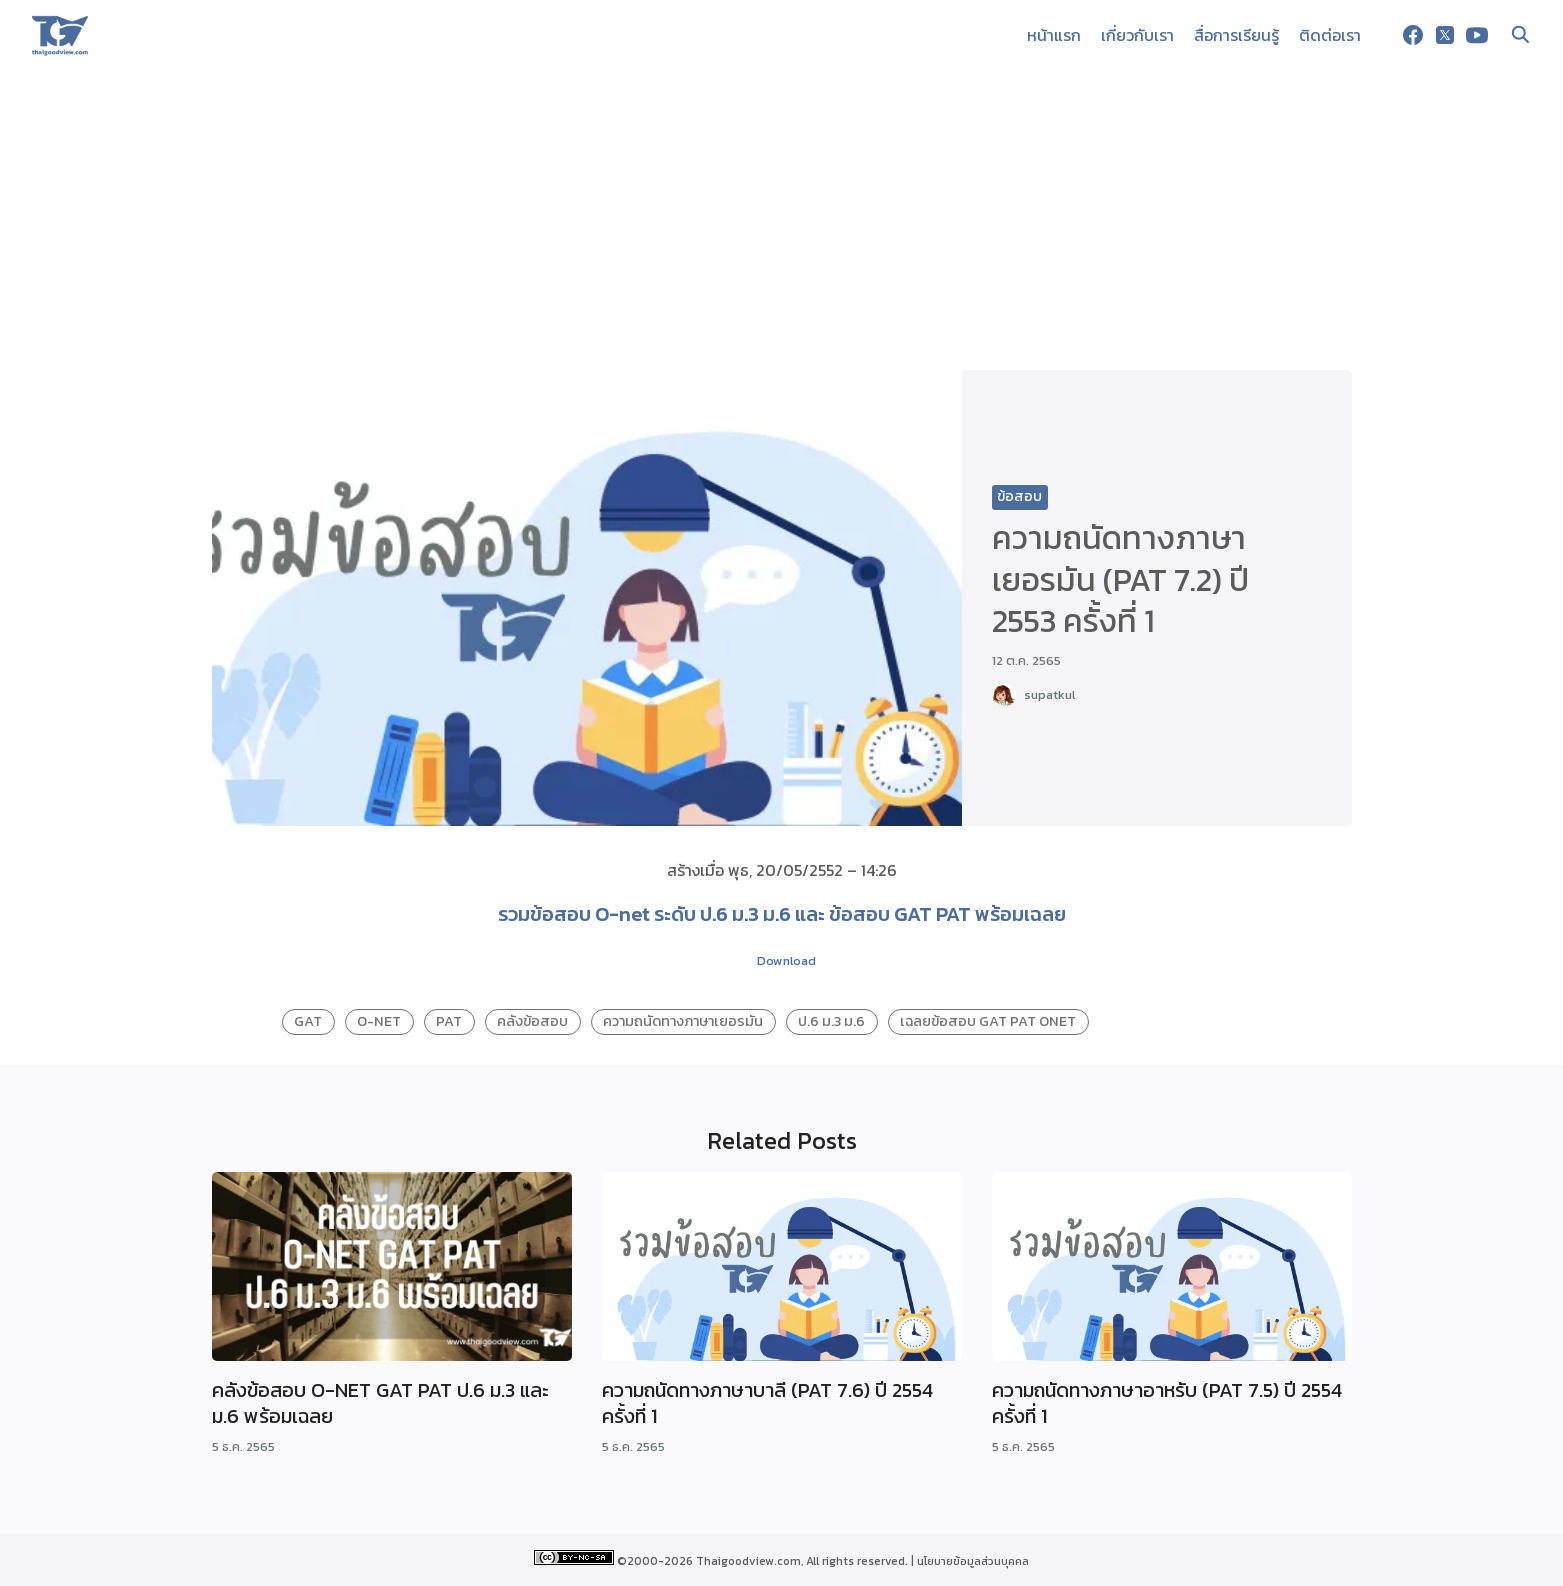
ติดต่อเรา (1330, 35)
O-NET (379, 1021)
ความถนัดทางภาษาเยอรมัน (683, 1021)
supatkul (1049, 694)
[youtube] (1477, 35)
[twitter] (1445, 35)
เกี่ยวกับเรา (1137, 35)
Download (786, 960)
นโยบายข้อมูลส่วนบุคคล (973, 1561)
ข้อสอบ (1019, 496)
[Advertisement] (782, 220)
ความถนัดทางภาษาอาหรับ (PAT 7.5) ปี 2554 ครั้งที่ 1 (1167, 1403)
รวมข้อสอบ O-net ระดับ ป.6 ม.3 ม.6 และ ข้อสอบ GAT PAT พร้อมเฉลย (782, 914)
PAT (449, 1021)
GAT (308, 1021)
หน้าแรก (1054, 35)
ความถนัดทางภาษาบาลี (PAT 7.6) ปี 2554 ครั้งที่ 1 (767, 1403)
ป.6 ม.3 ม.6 (831, 1021)
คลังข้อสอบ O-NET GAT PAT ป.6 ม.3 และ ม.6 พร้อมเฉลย (380, 1403)
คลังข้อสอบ (532, 1021)
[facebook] (1413, 35)
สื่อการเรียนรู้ (1236, 35)
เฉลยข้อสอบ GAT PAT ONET (988, 1021)
